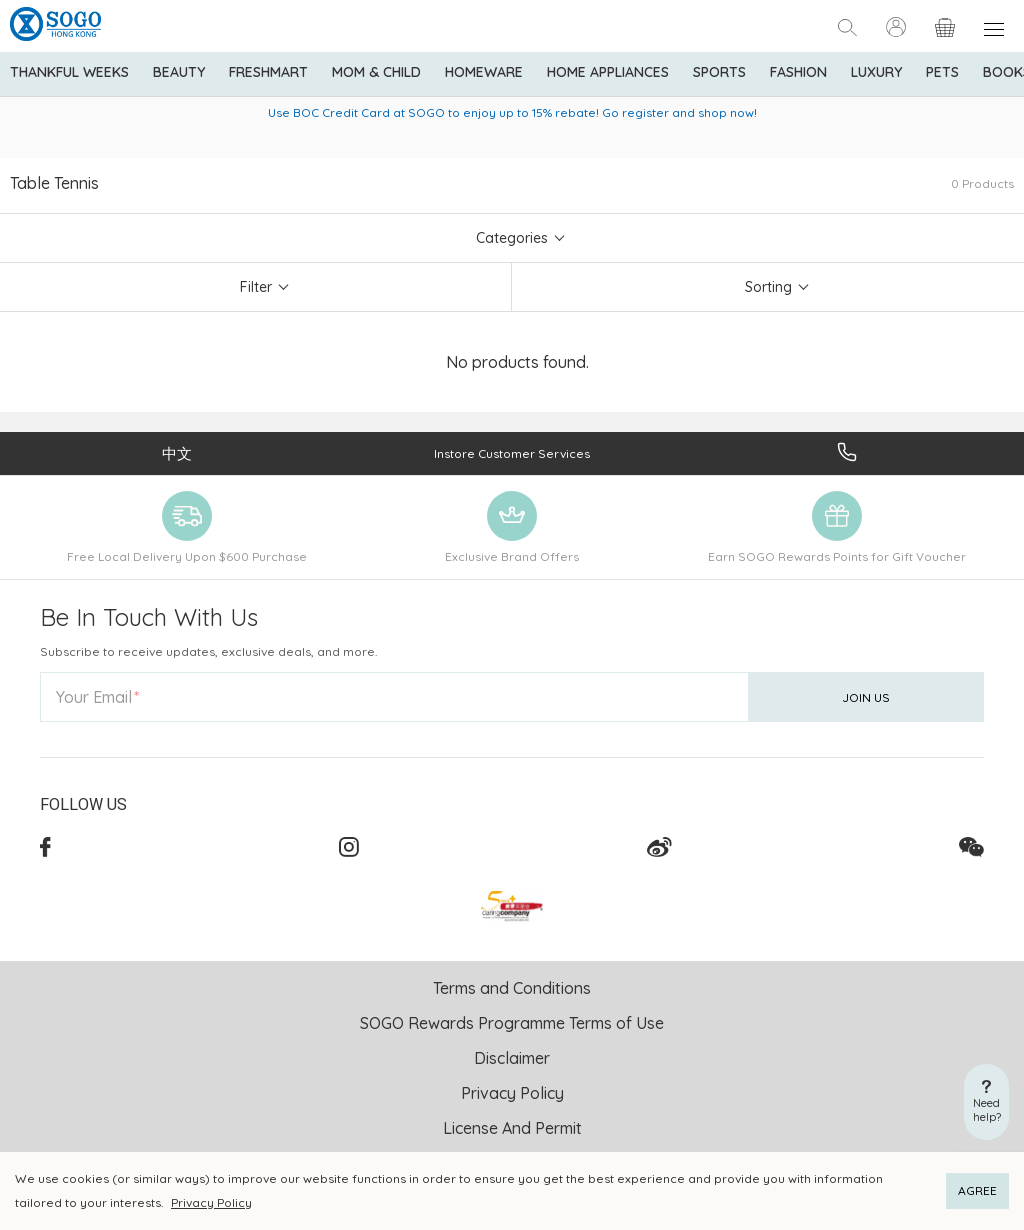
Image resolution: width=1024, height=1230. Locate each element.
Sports (719, 72)
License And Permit (512, 1128)
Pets (942, 72)
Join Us (866, 697)
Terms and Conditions (512, 988)
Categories (512, 238)
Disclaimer (512, 1058)
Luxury (876, 72)
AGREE (977, 1190)
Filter (256, 287)
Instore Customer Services (512, 453)
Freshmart (268, 72)
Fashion (798, 72)
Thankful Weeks (69, 72)
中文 (177, 453)
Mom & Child (376, 72)
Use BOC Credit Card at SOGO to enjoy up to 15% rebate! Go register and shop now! (512, 112)
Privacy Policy (211, 1202)
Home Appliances (608, 72)
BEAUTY (179, 72)
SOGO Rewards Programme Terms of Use (512, 1023)
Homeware (484, 72)
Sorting (768, 287)
